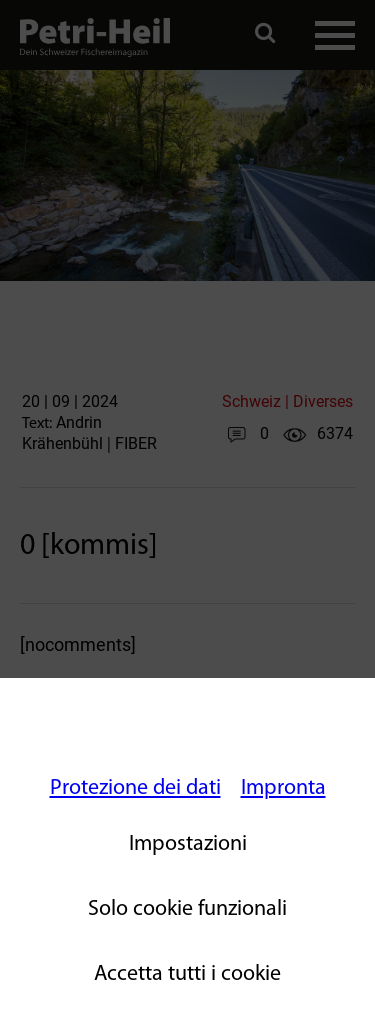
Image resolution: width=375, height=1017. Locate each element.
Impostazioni (188, 844)
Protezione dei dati (135, 788)
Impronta (283, 788)
